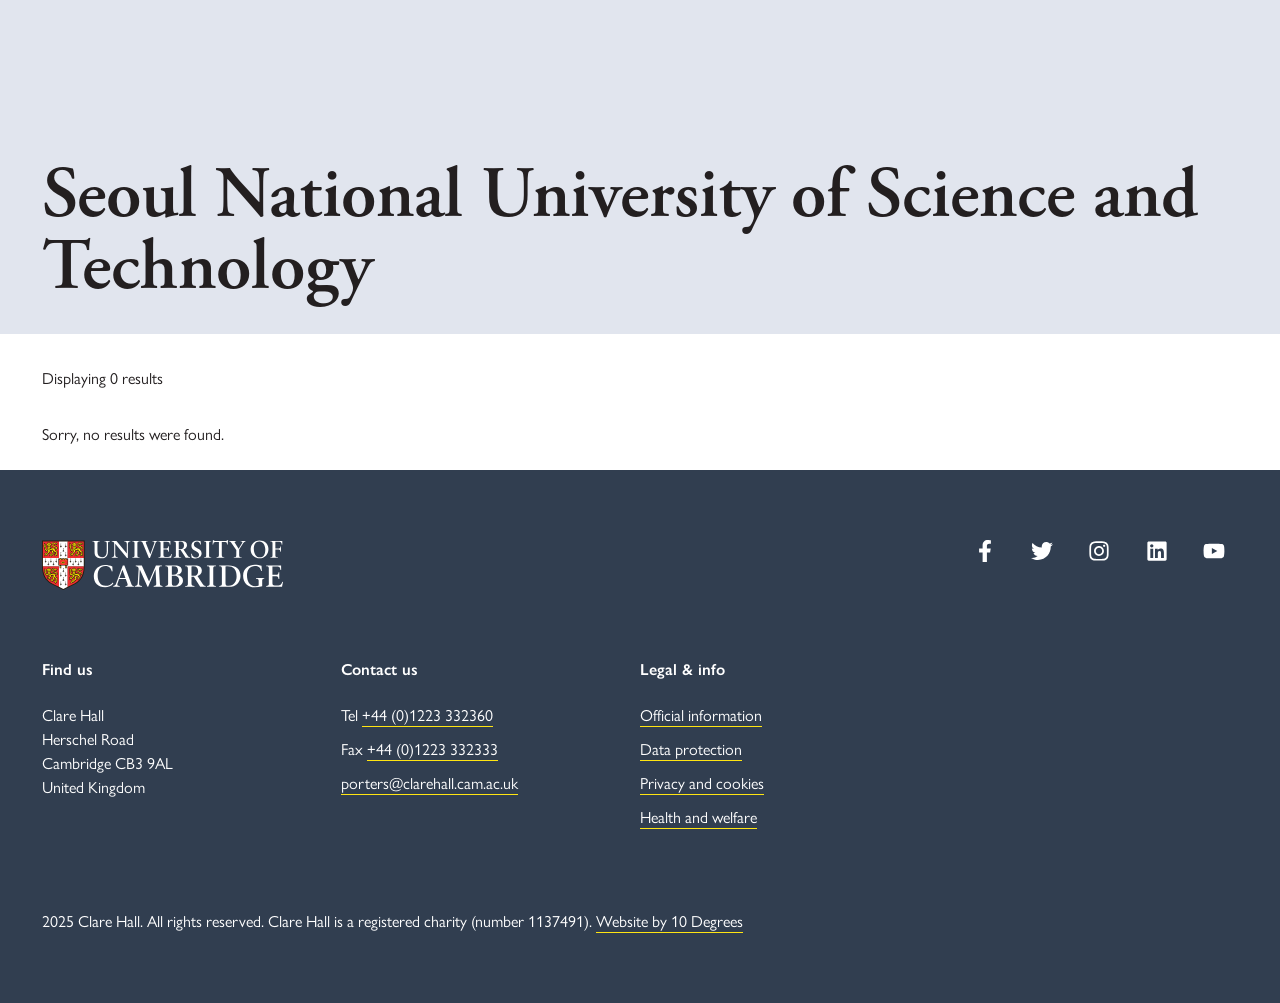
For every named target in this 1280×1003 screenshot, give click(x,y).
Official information (701, 714)
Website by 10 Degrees (669, 920)
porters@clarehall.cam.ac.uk (429, 782)
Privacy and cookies (702, 782)
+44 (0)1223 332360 (427, 714)
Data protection (691, 748)
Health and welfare (698, 816)
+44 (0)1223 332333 (432, 748)
